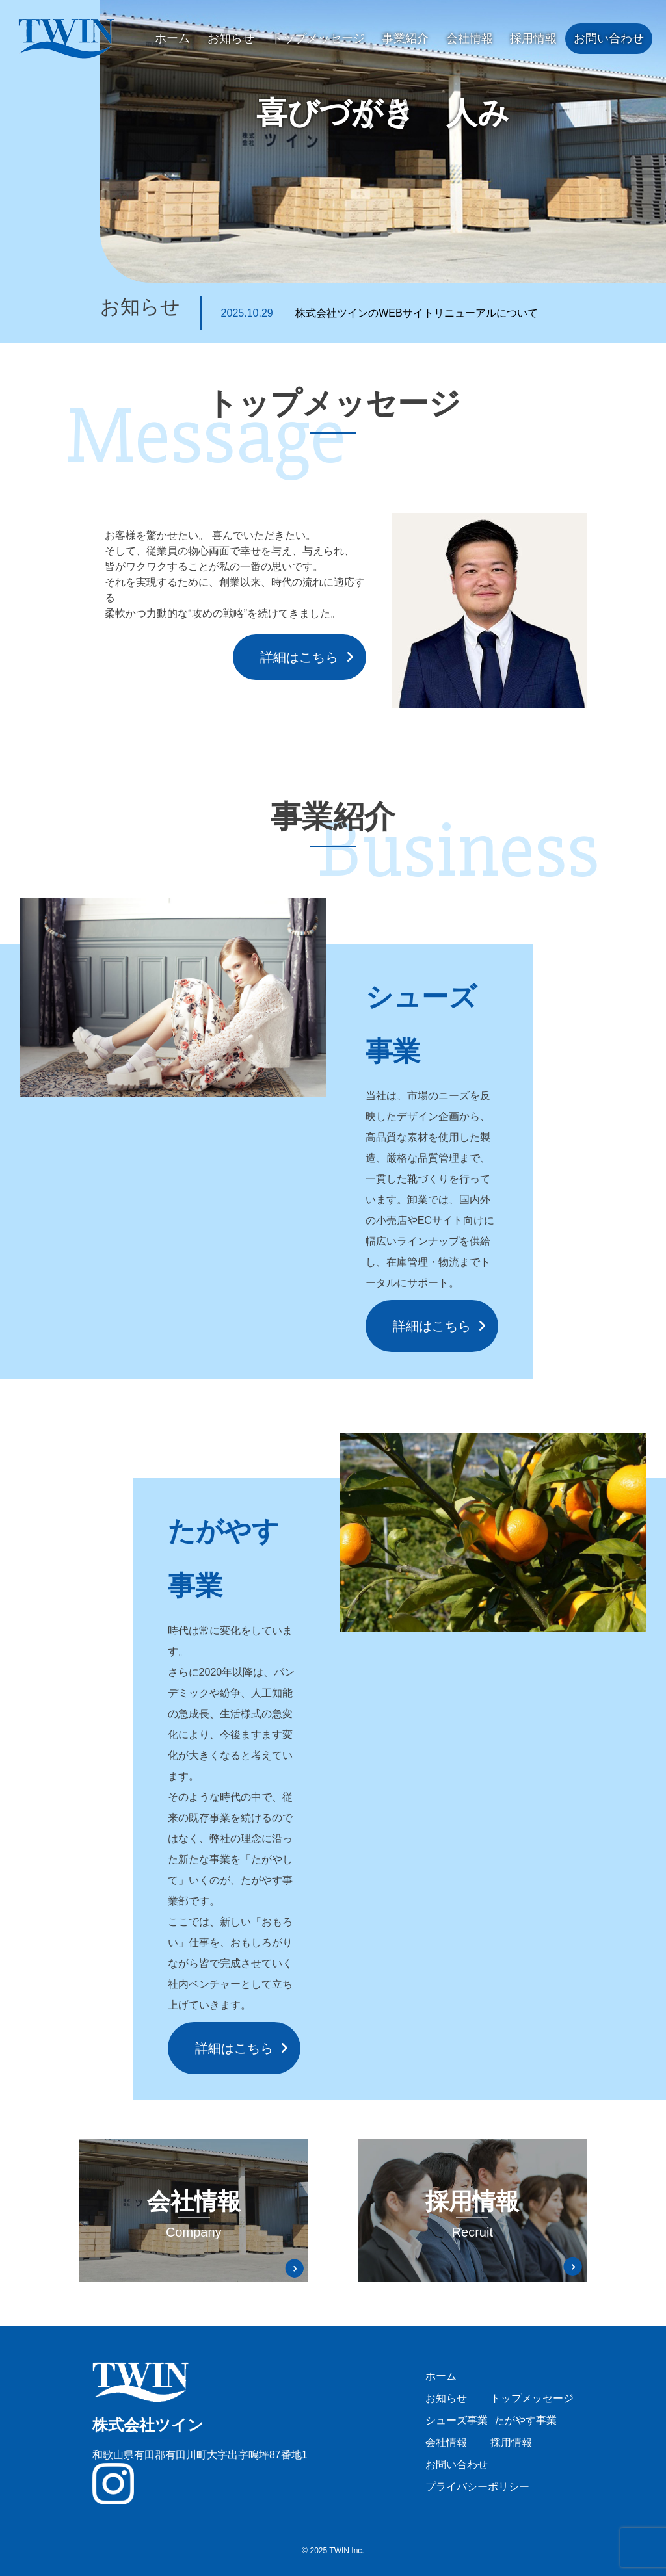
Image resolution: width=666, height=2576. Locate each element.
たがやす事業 (525, 2420)
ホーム (172, 38)
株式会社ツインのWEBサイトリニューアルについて (379, 313)
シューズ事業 (456, 2420)
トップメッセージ (318, 38)
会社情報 (469, 38)
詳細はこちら (299, 657)
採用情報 (533, 38)
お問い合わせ (609, 38)
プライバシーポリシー (477, 2486)
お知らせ (230, 38)
